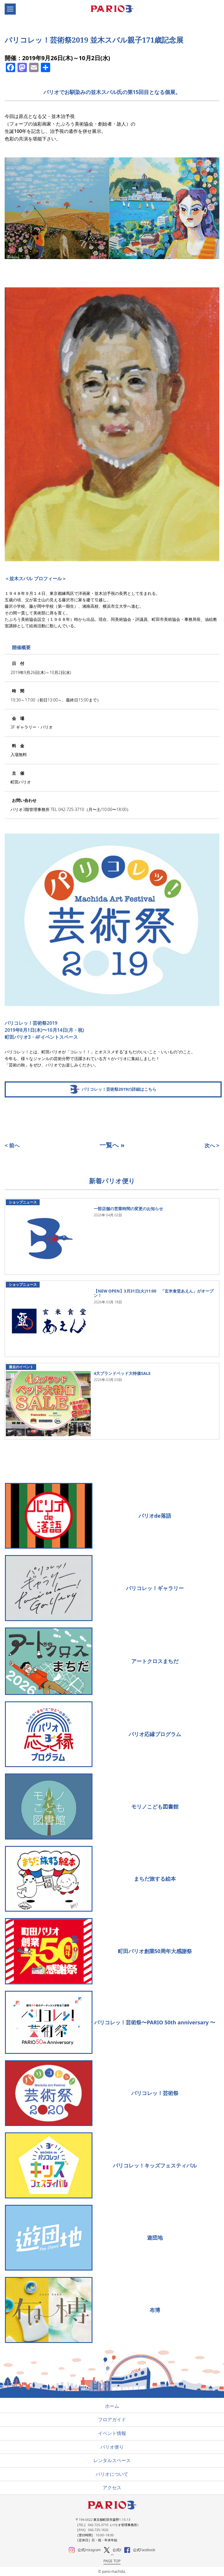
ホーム (112, 2406)
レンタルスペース (112, 2460)
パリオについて (112, 2474)
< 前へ (12, 1145)
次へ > (211, 1145)
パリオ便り (112, 2447)
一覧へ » (112, 1144)
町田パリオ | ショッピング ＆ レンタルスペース (115, 9)
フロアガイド (112, 2419)
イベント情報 (112, 2433)
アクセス (112, 2487)
